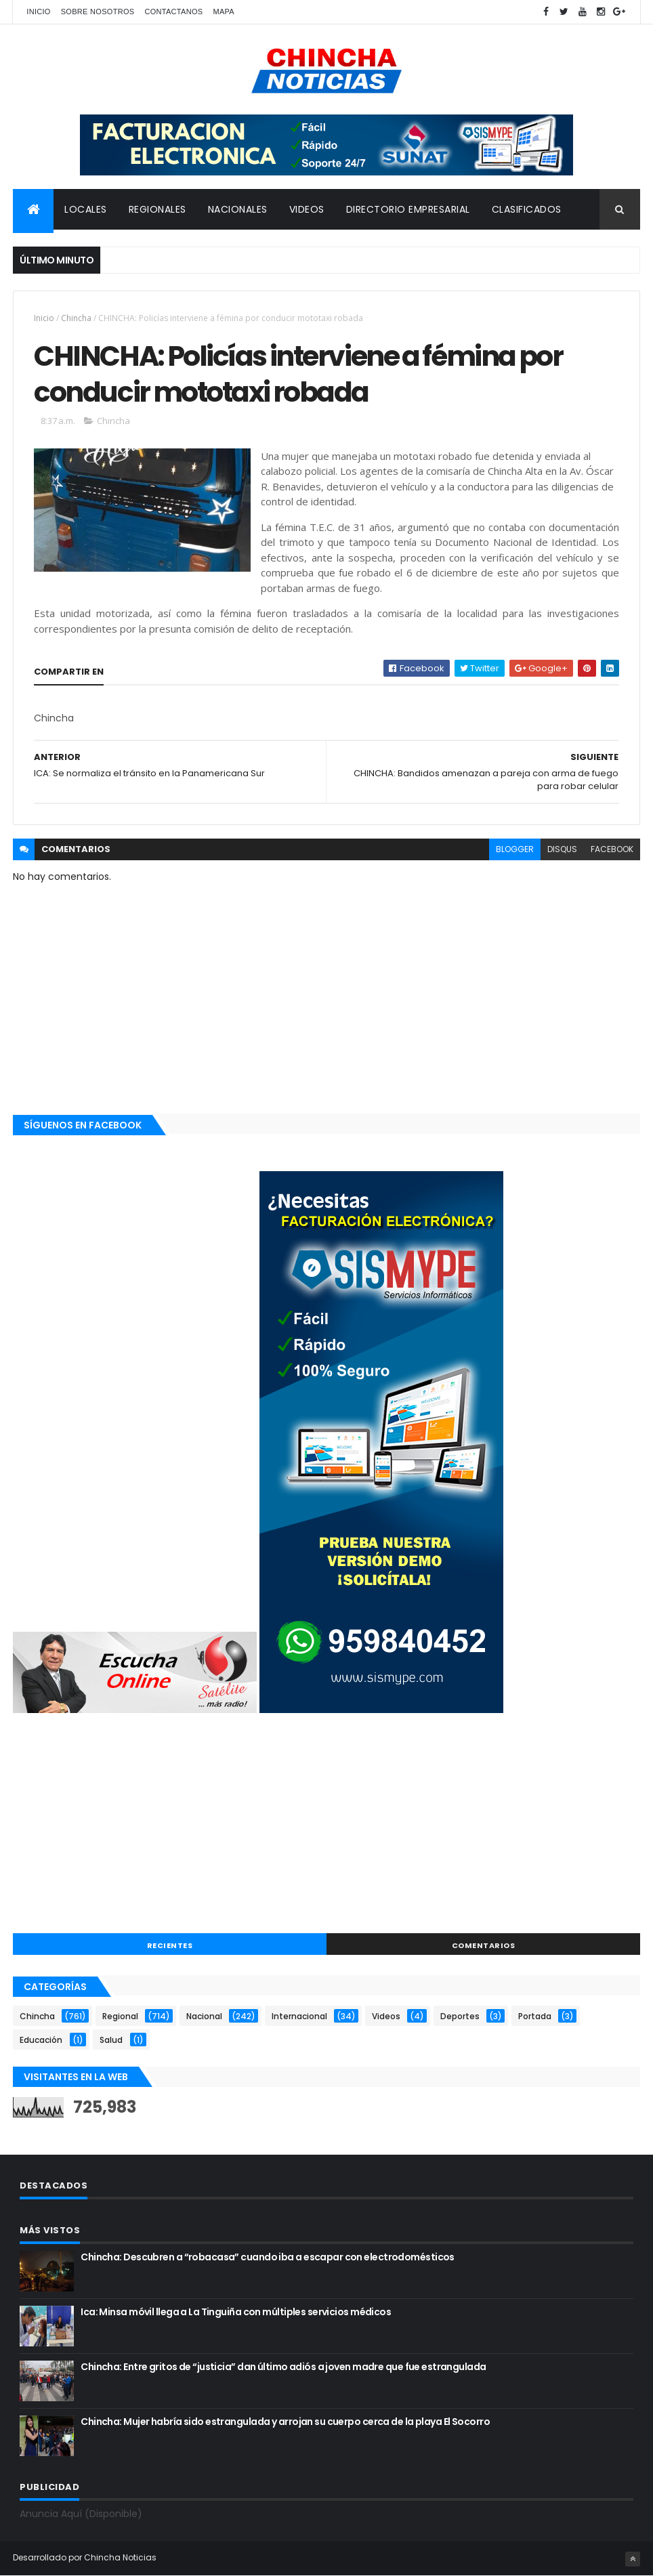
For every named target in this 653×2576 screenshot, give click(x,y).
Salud (111, 2040)
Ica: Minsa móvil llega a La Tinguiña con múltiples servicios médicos (236, 2312)
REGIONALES (157, 209)
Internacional (299, 2016)
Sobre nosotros (98, 11)
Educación (41, 2040)
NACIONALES (238, 209)
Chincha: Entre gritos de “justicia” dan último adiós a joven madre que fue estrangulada (283, 2366)
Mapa (223, 11)
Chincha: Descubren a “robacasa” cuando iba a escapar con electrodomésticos (268, 2257)
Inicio (38, 11)
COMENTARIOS (483, 1945)
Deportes (460, 2016)
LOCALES (85, 209)
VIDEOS (306, 209)
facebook (612, 849)
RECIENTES (170, 1945)
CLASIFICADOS (527, 209)
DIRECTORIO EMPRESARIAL (408, 209)
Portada (534, 2016)
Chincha (76, 318)
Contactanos (173, 11)
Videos (386, 2016)
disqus (562, 849)
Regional (120, 2016)
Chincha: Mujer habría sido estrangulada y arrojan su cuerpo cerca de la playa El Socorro (285, 2421)
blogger (515, 849)
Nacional (204, 2016)
